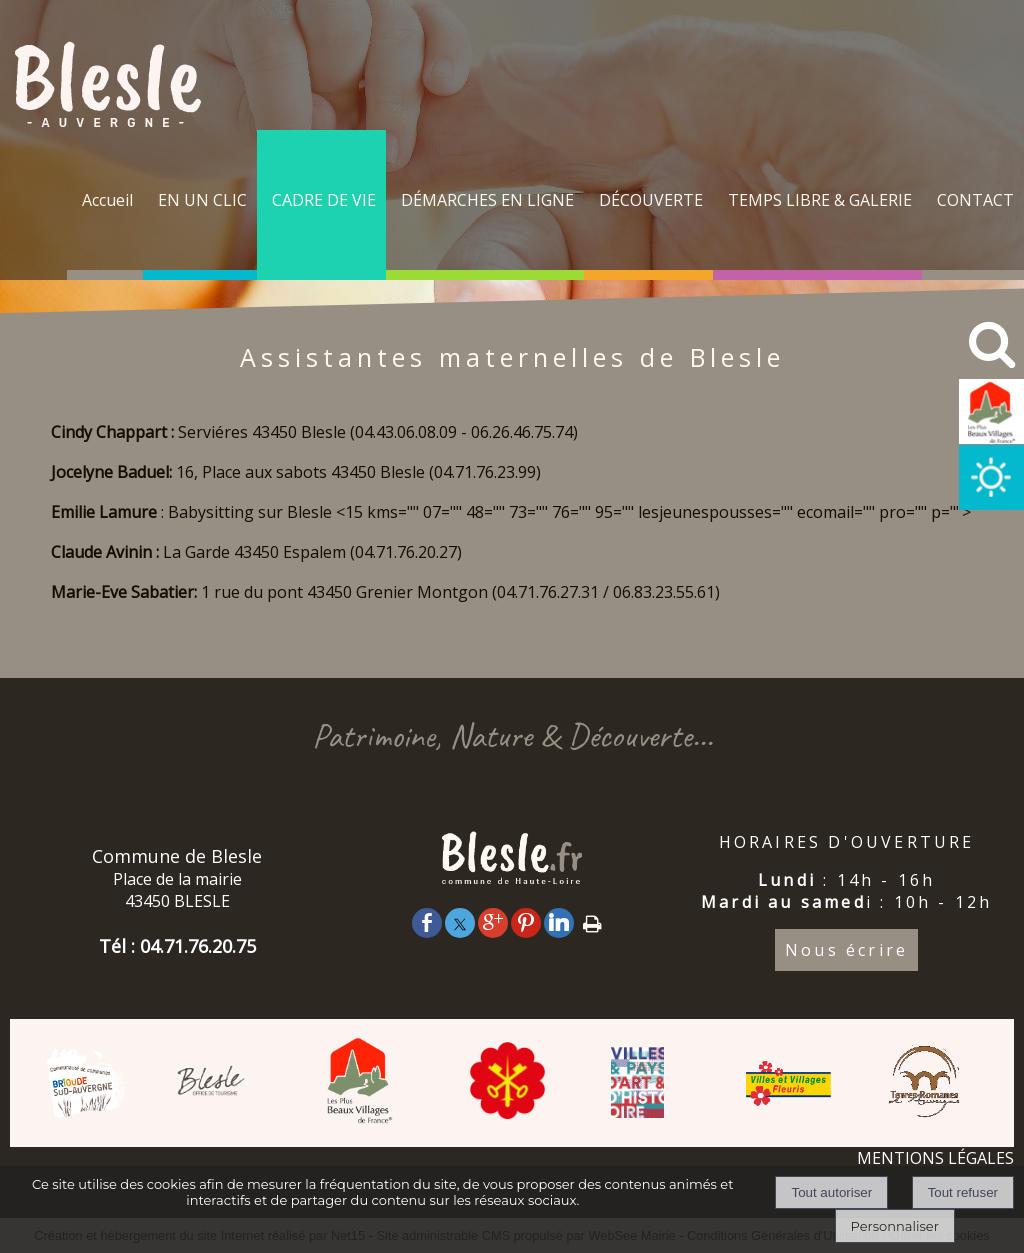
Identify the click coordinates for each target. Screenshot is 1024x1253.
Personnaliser (895, 1226)
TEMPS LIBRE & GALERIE (820, 200)
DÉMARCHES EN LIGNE (487, 200)
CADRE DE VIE (324, 200)
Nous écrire (846, 950)
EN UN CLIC (202, 200)
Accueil (107, 200)
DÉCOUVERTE (651, 200)
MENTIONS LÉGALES (935, 1158)
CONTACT (975, 200)
